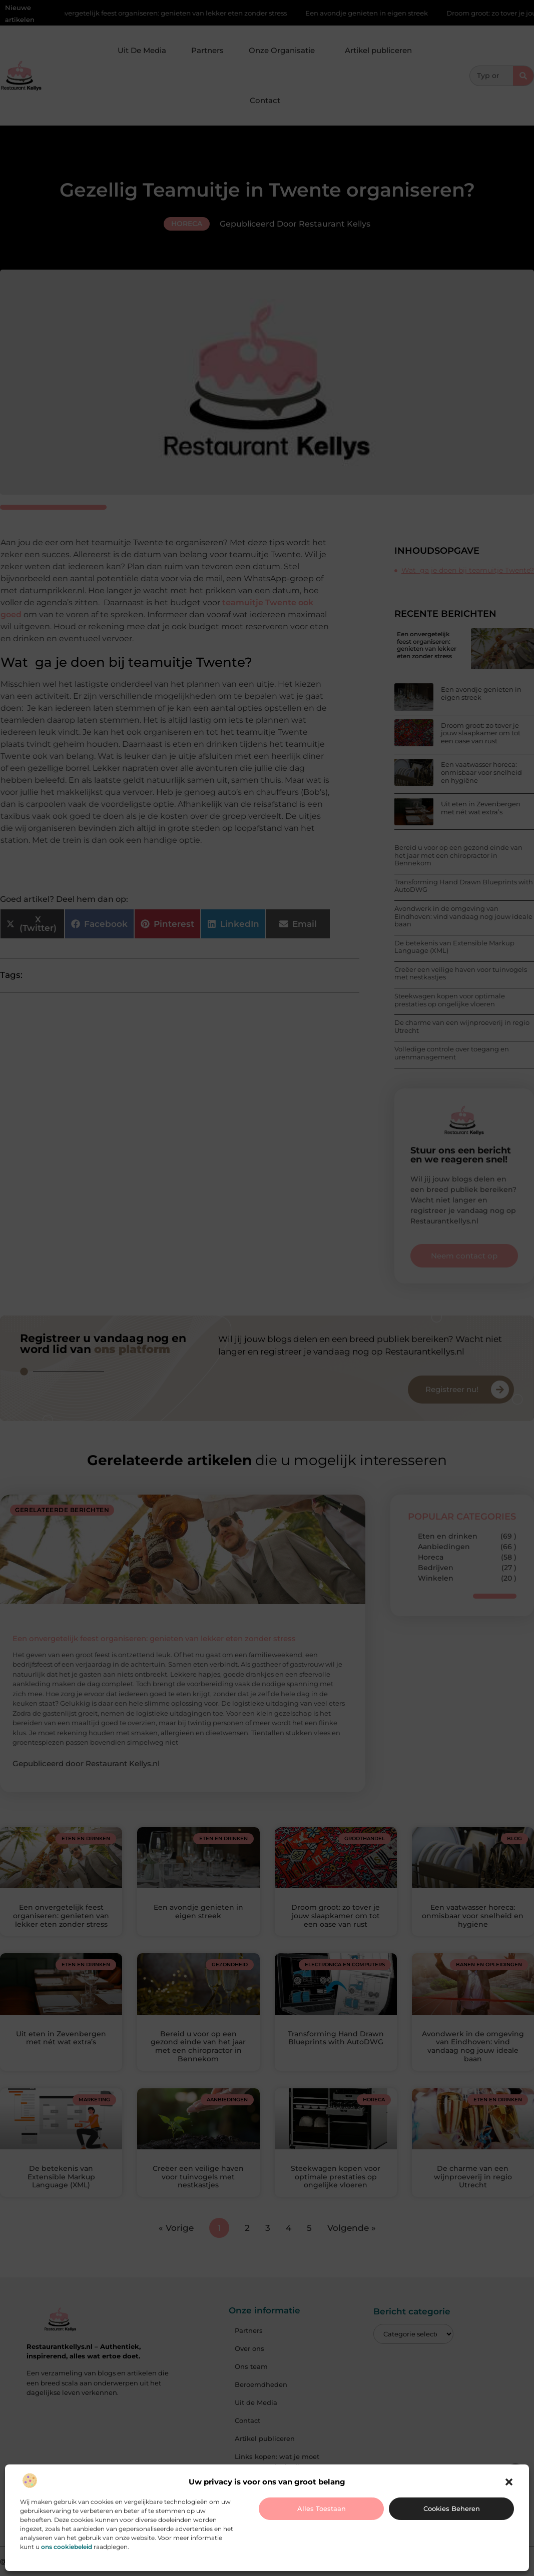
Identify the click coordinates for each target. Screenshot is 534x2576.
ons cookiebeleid (66, 2546)
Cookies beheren (451, 2508)
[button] (509, 2482)
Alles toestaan (321, 2508)
